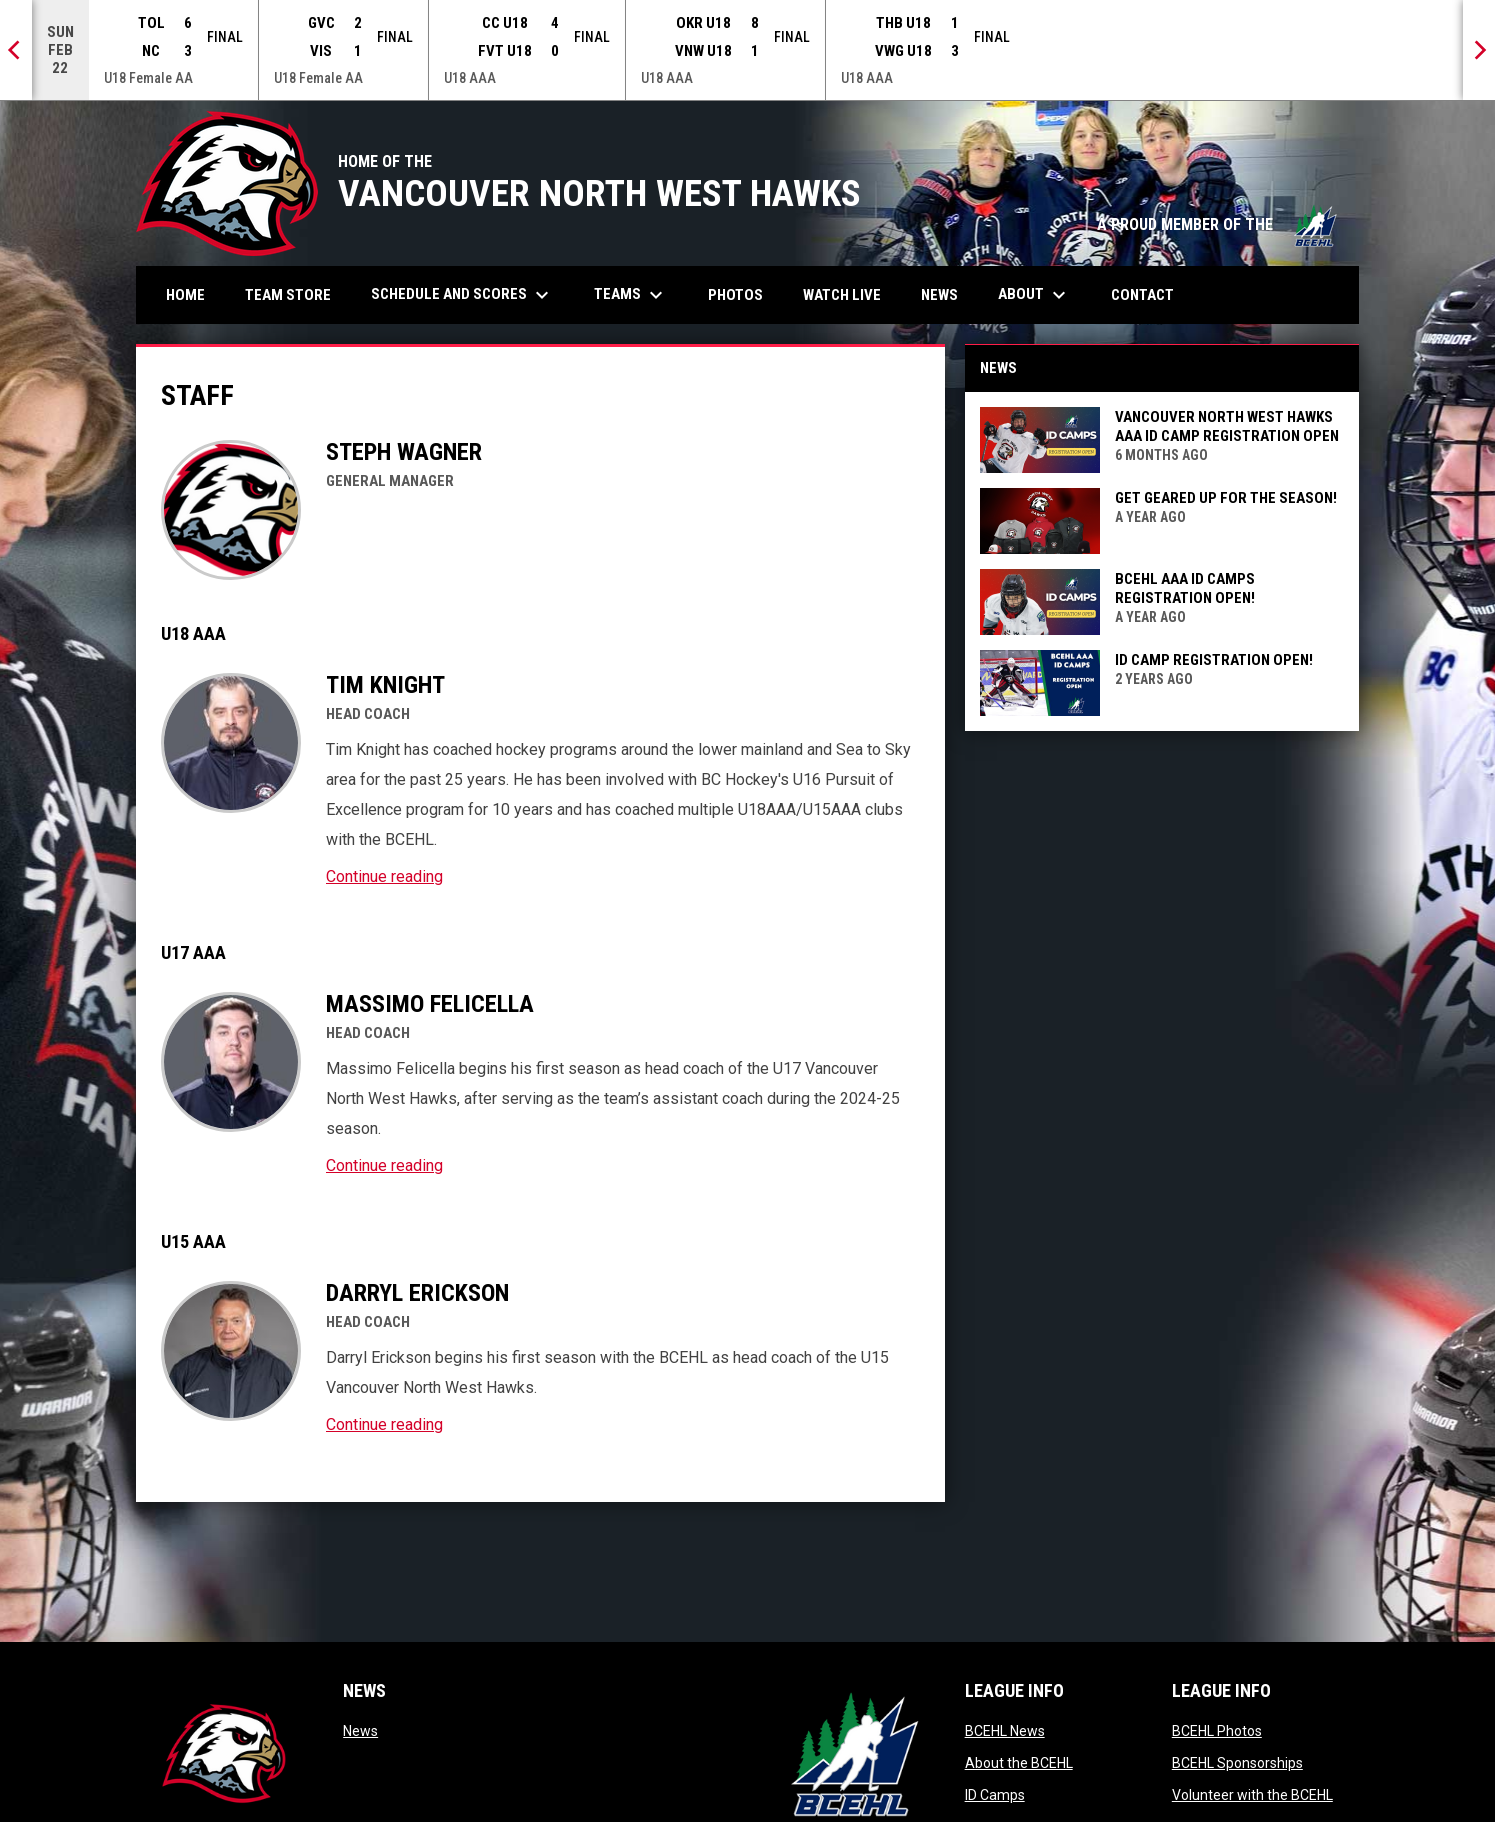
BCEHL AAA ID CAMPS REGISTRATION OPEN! (1185, 588)
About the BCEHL (1019, 1763)
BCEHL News (1005, 1731)
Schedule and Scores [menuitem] (462, 295)
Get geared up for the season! (1226, 498)
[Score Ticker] (747, 50)
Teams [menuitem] (631, 295)
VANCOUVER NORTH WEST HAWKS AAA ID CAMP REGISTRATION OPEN (1227, 426)
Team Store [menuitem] (295, 294)
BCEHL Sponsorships (1237, 1763)
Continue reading (384, 876)
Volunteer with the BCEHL (1252, 1795)
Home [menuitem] (185, 295)
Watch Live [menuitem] (849, 294)
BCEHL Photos (1217, 1731)
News (360, 1731)
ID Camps (995, 1795)
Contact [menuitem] (1142, 295)
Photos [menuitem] (743, 294)
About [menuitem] (1034, 295)
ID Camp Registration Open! (1214, 660)
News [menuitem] (939, 295)
